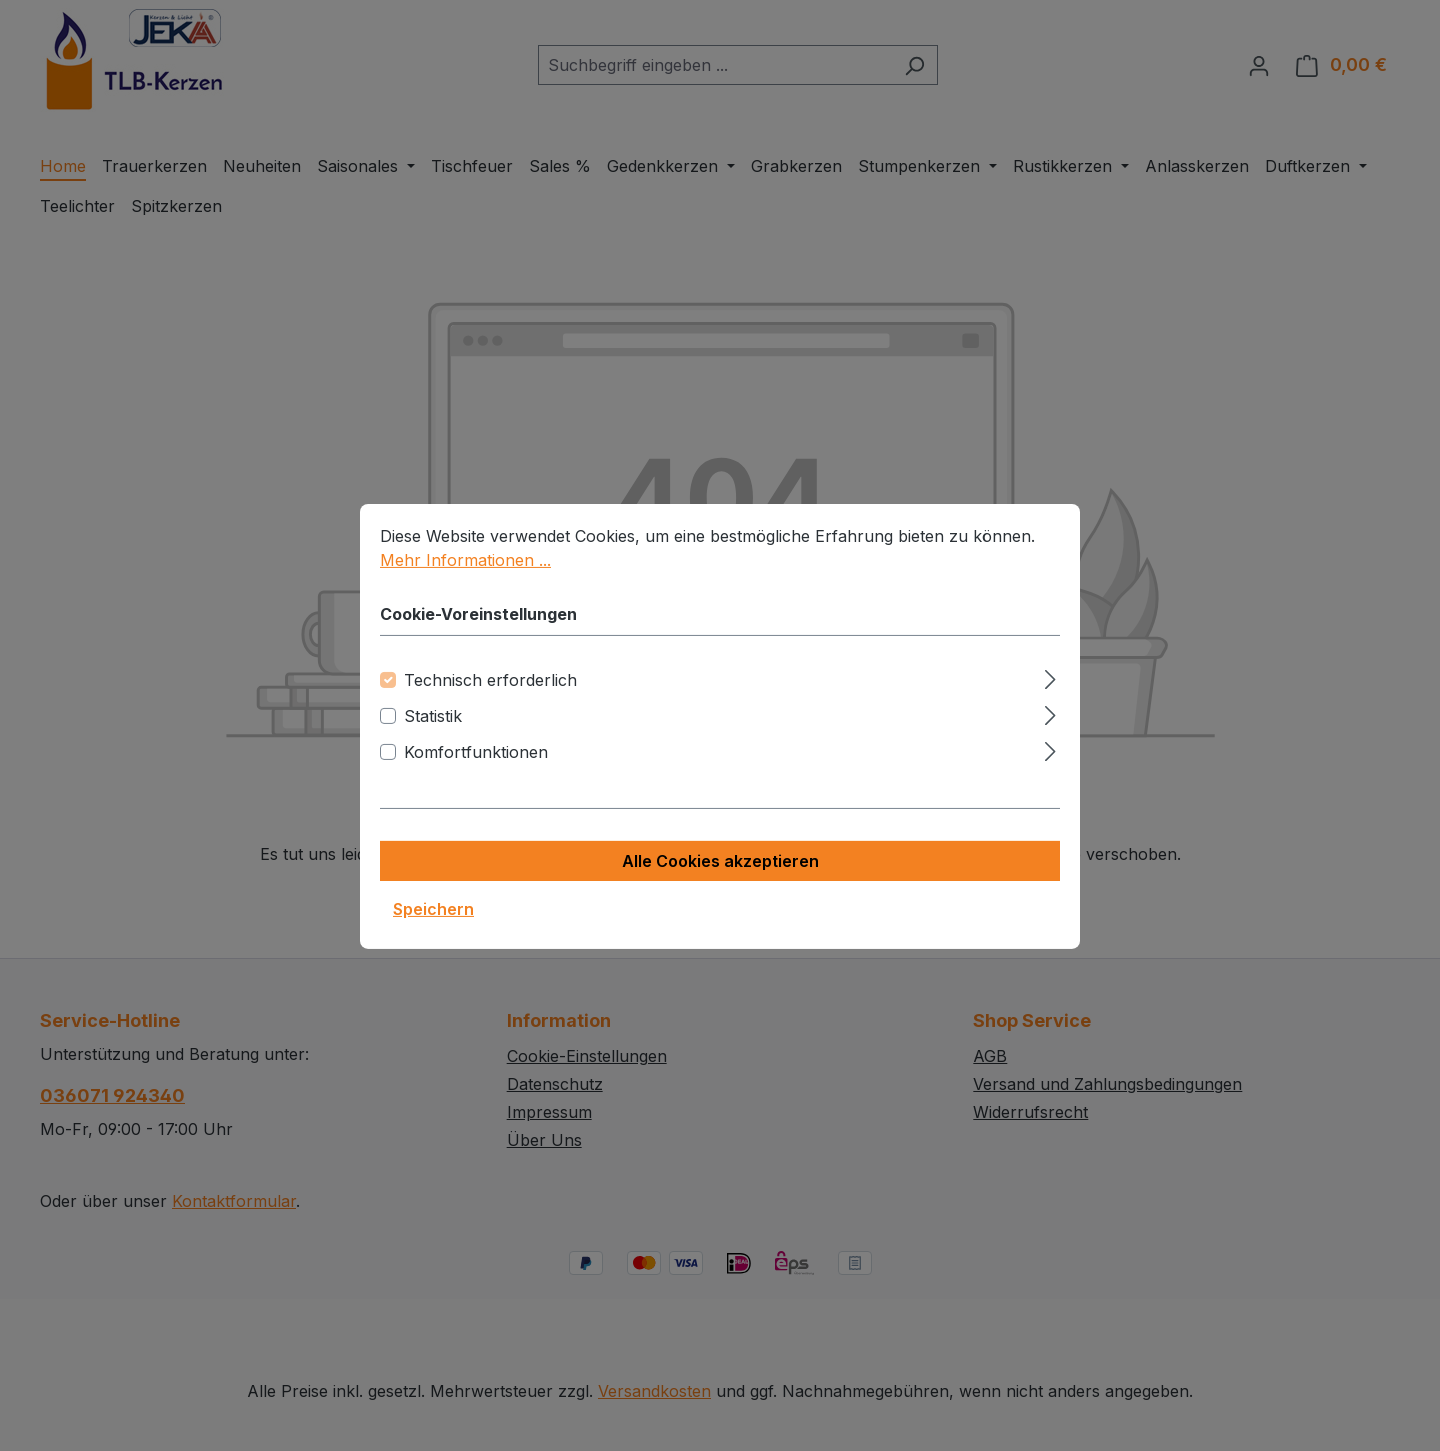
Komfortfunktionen (476, 776)
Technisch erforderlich (490, 704)
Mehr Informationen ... (465, 584)
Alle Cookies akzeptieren (720, 885)
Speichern (433, 933)
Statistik (433, 740)
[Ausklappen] (1050, 700)
